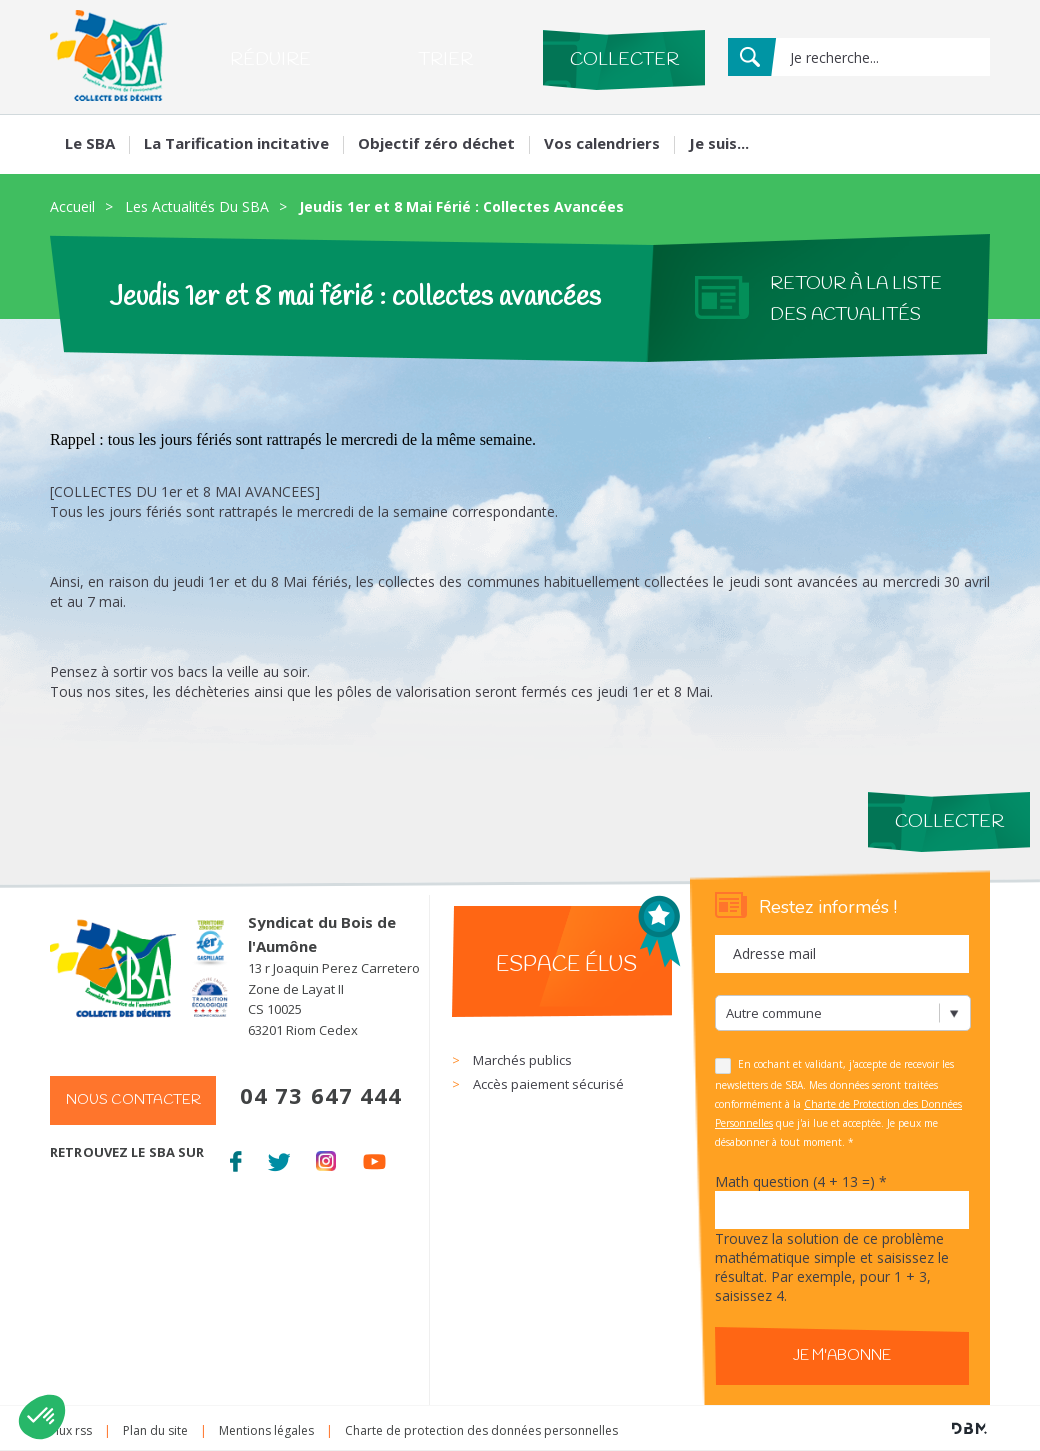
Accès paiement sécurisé (548, 1084)
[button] (42, 1417)
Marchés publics (522, 1060)
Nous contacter (133, 1100)
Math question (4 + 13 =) (801, 1181)
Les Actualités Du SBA (197, 206)
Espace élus (566, 965)
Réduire (270, 60)
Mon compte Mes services (898, 140)
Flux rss (71, 1430)
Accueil (72, 206)
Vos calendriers (602, 143)
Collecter (624, 60)
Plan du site (155, 1430)
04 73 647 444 (321, 1095)
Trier (445, 60)
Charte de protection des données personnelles (481, 1430)
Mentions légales (266, 1430)
